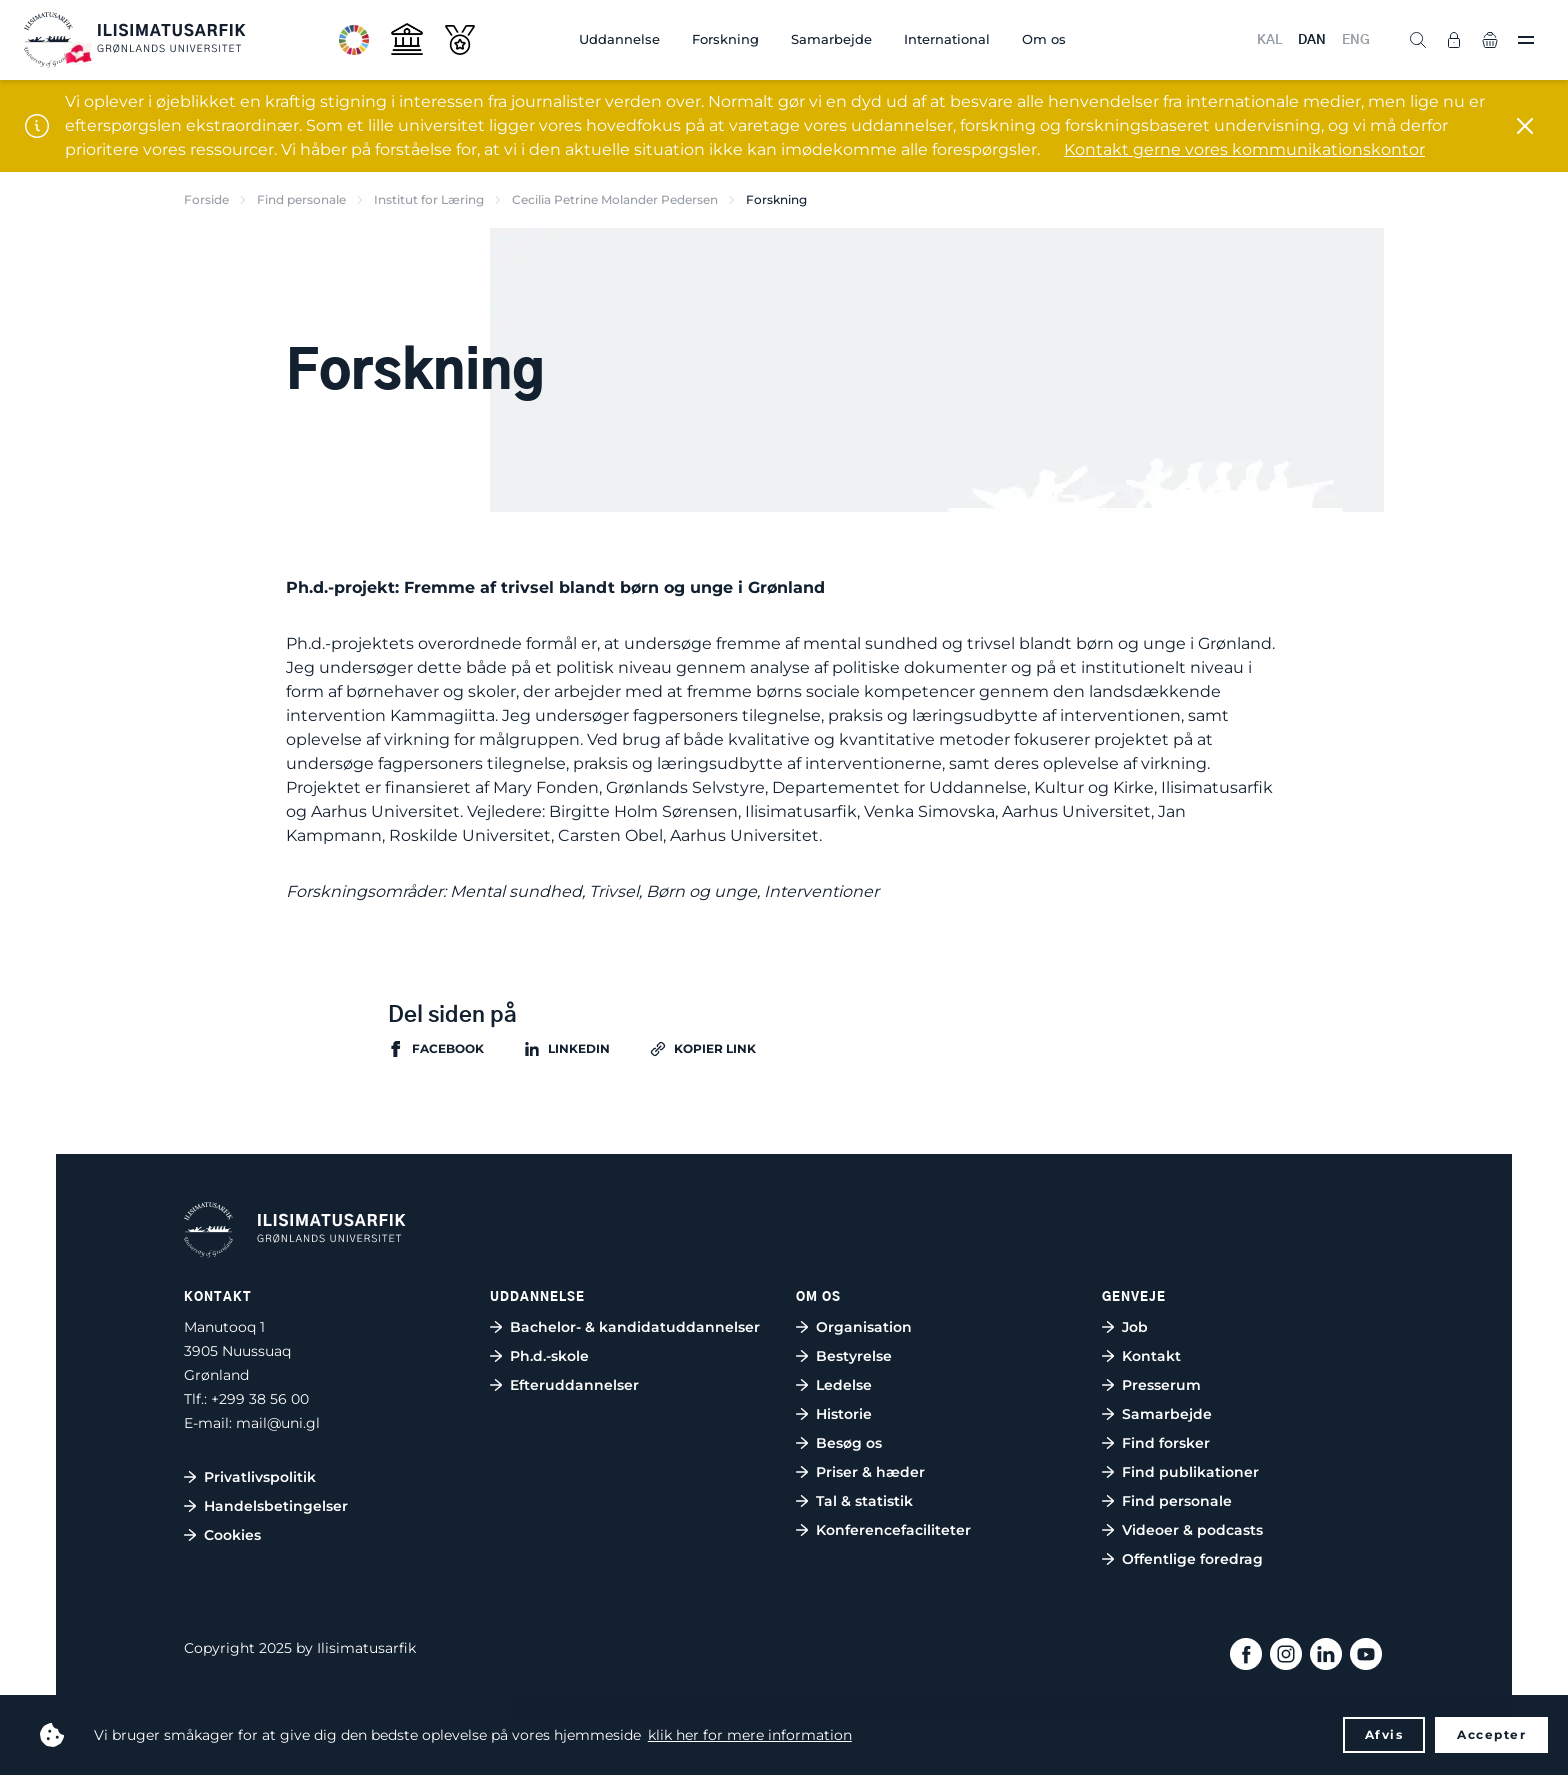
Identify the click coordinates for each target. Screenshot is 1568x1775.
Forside (206, 199)
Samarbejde (831, 39)
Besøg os (849, 1443)
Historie (844, 1414)
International (947, 39)
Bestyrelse (854, 1356)
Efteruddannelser (574, 1385)
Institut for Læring (429, 199)
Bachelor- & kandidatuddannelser (635, 1327)
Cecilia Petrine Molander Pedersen (615, 199)
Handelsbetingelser (276, 1506)
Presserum (1161, 1385)
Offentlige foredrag (1192, 1559)
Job (1135, 1327)
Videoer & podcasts (1192, 1530)
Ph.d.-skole (549, 1356)
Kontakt (1151, 1356)
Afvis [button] (1384, 1734)
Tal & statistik (864, 1501)
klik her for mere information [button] (750, 1735)
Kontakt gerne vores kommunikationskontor (1244, 149)
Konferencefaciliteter (893, 1530)
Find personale (301, 199)
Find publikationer (1190, 1472)
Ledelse (844, 1385)
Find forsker (1166, 1443)
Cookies (232, 1535)
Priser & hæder (870, 1472)
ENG (1356, 40)
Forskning (725, 39)
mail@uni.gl (278, 1423)
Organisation (864, 1327)
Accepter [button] (1491, 1734)
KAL (1269, 40)
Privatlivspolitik (260, 1477)
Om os (1044, 39)
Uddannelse (619, 39)
